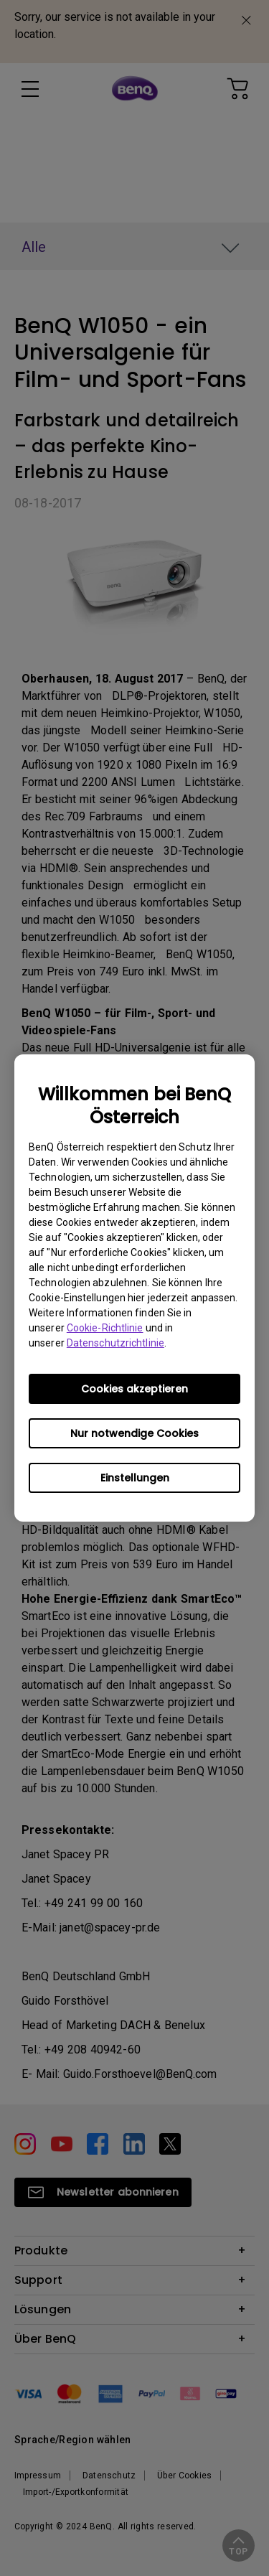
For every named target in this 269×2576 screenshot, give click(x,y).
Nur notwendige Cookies (134, 1433)
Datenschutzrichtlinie (115, 1343)
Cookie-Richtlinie (105, 1328)
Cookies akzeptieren (134, 1389)
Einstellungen (134, 1478)
